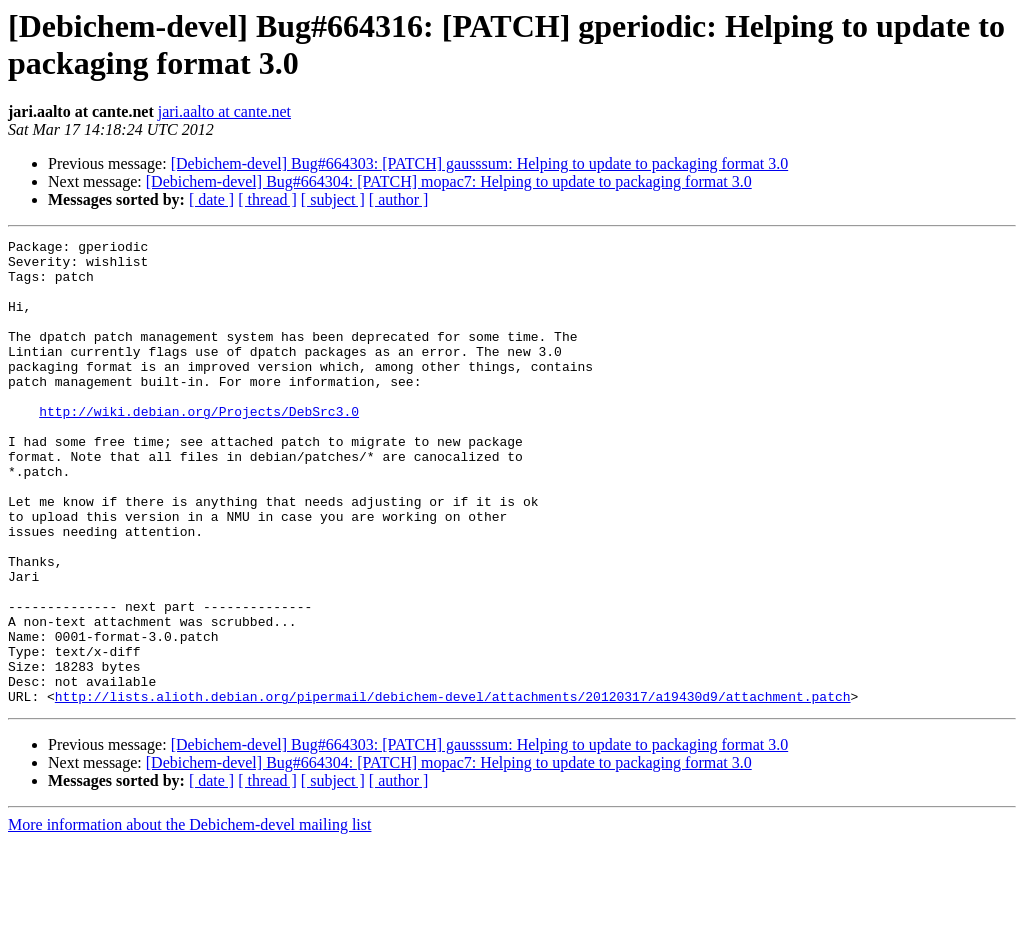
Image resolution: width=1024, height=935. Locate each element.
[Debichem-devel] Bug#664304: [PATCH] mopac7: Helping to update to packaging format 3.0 (449, 181)
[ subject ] (333, 199)
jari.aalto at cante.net (224, 111)
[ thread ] (267, 199)
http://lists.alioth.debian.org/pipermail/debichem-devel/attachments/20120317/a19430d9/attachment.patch (453, 789)
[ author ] (399, 199)
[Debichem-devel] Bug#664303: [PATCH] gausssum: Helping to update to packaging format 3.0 (480, 163)
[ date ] (211, 199)
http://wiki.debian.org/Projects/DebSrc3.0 (199, 447)
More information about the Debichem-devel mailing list (189, 917)
